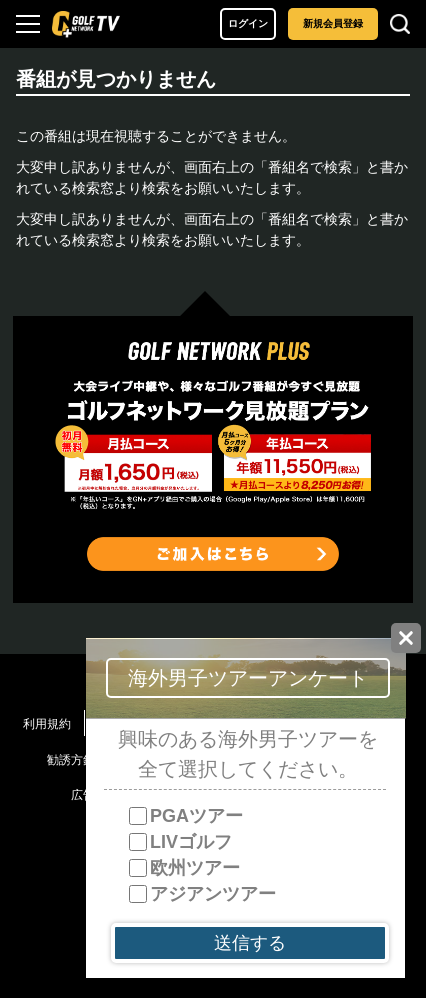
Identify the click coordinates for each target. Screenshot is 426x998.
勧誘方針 (71, 760)
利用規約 (47, 724)
